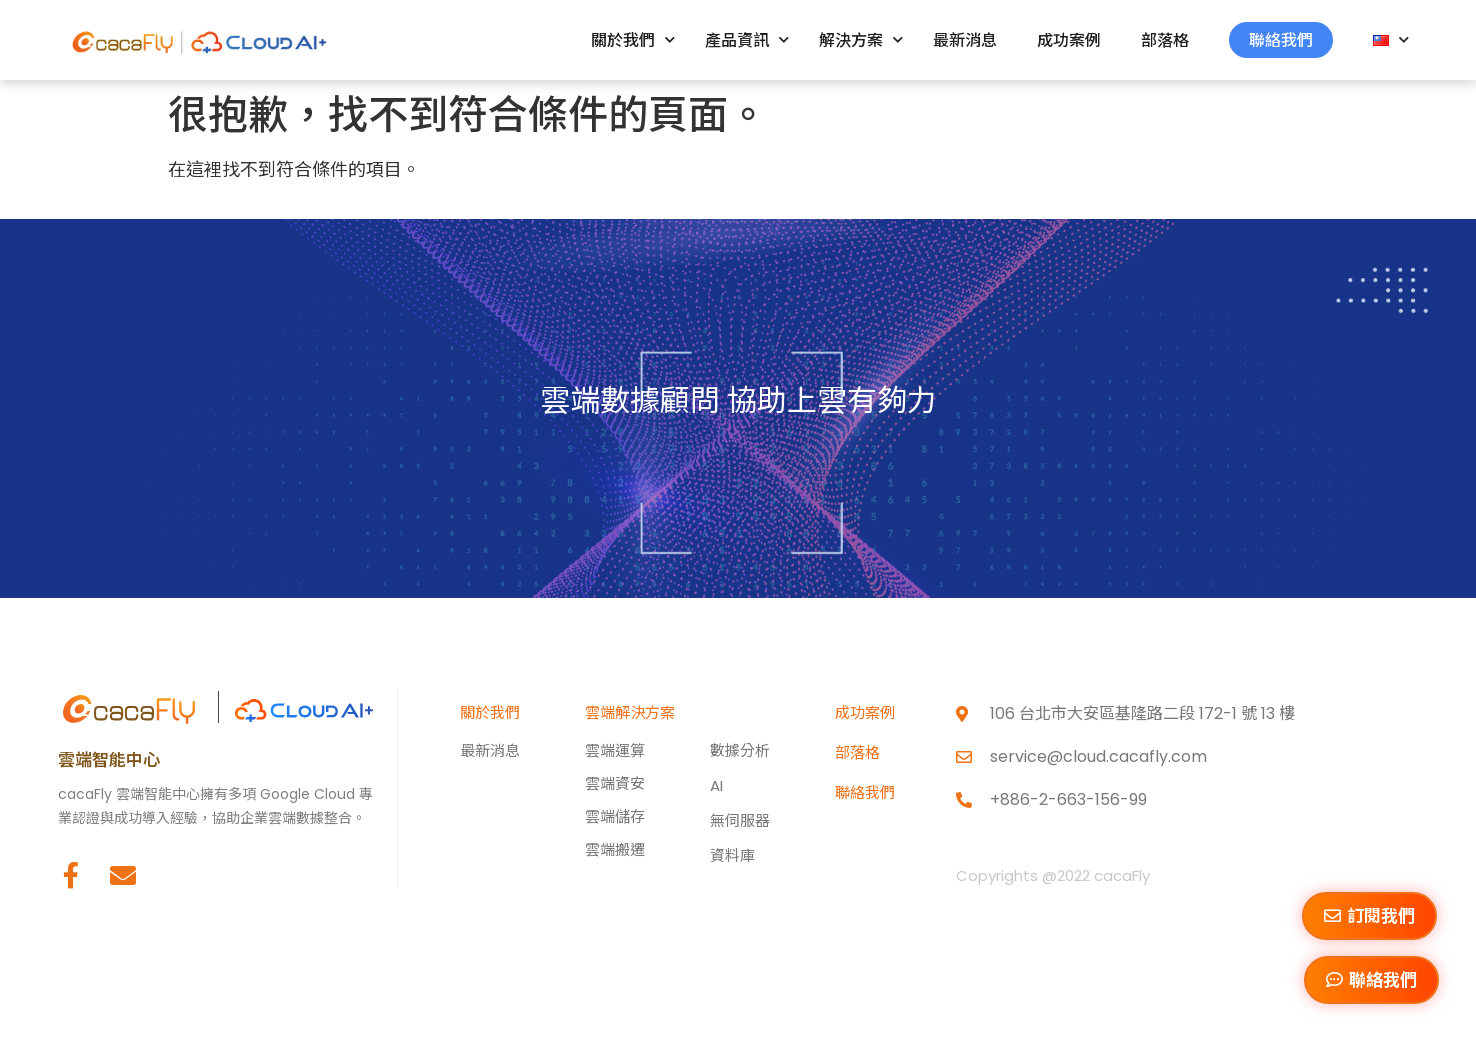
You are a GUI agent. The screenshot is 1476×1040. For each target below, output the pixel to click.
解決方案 (861, 39)
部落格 (1165, 40)
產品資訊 (747, 39)
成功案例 (1069, 40)
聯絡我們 (1281, 40)
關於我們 (633, 39)
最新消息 (965, 40)
